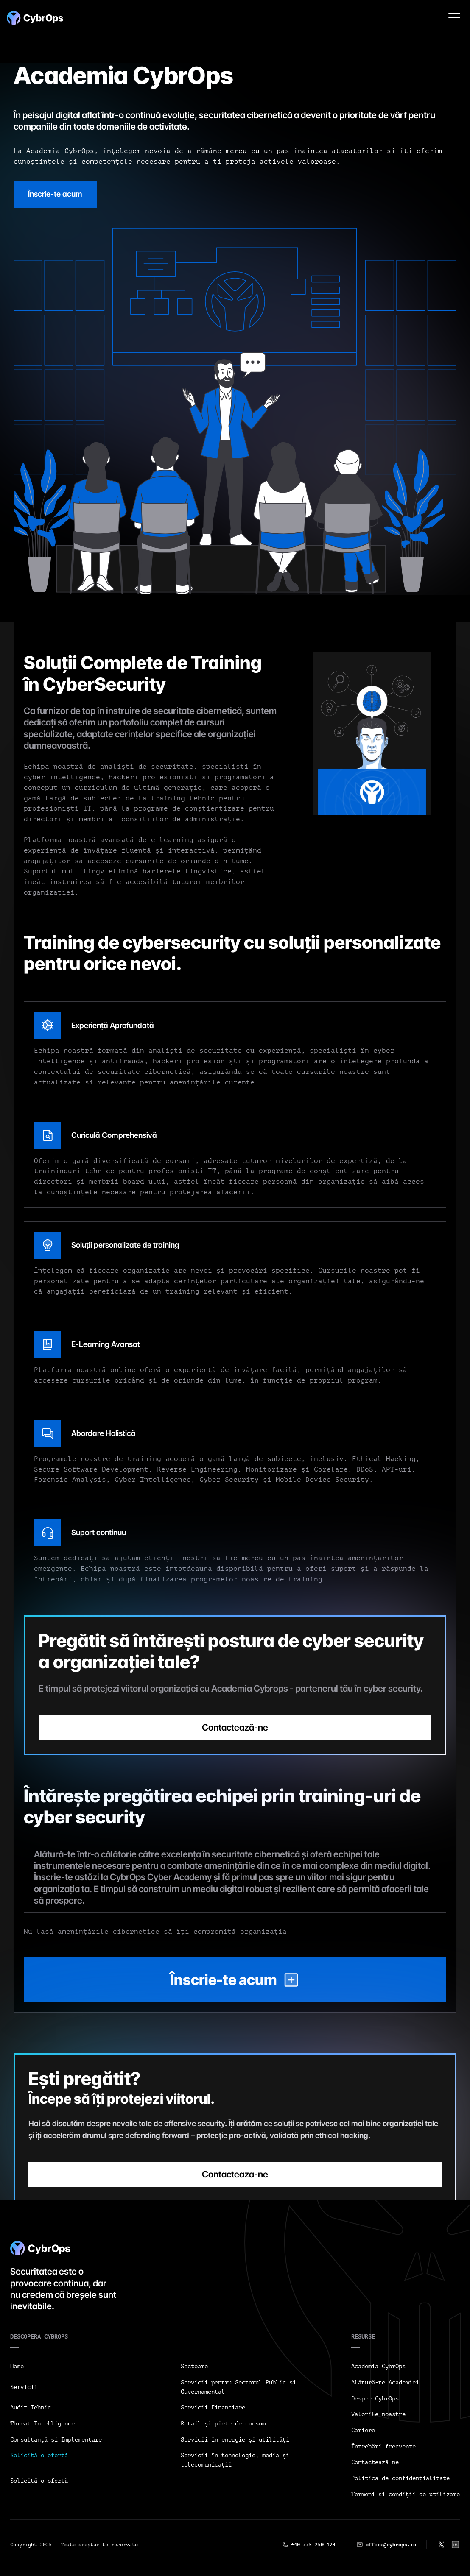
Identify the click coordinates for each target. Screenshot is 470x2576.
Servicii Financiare (213, 2407)
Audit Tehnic (30, 2407)
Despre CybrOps (375, 2398)
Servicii (23, 2387)
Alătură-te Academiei (385, 2382)
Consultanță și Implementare (56, 2440)
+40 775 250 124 (313, 2545)
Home (17, 2366)
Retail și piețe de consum (223, 2423)
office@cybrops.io (391, 2545)
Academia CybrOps (378, 2366)
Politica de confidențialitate (400, 2478)
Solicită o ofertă (39, 2455)
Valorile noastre (378, 2414)
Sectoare (194, 2366)
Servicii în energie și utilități (235, 2440)
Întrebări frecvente (383, 2446)
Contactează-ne (375, 2462)
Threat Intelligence (42, 2423)
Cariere (363, 2430)
